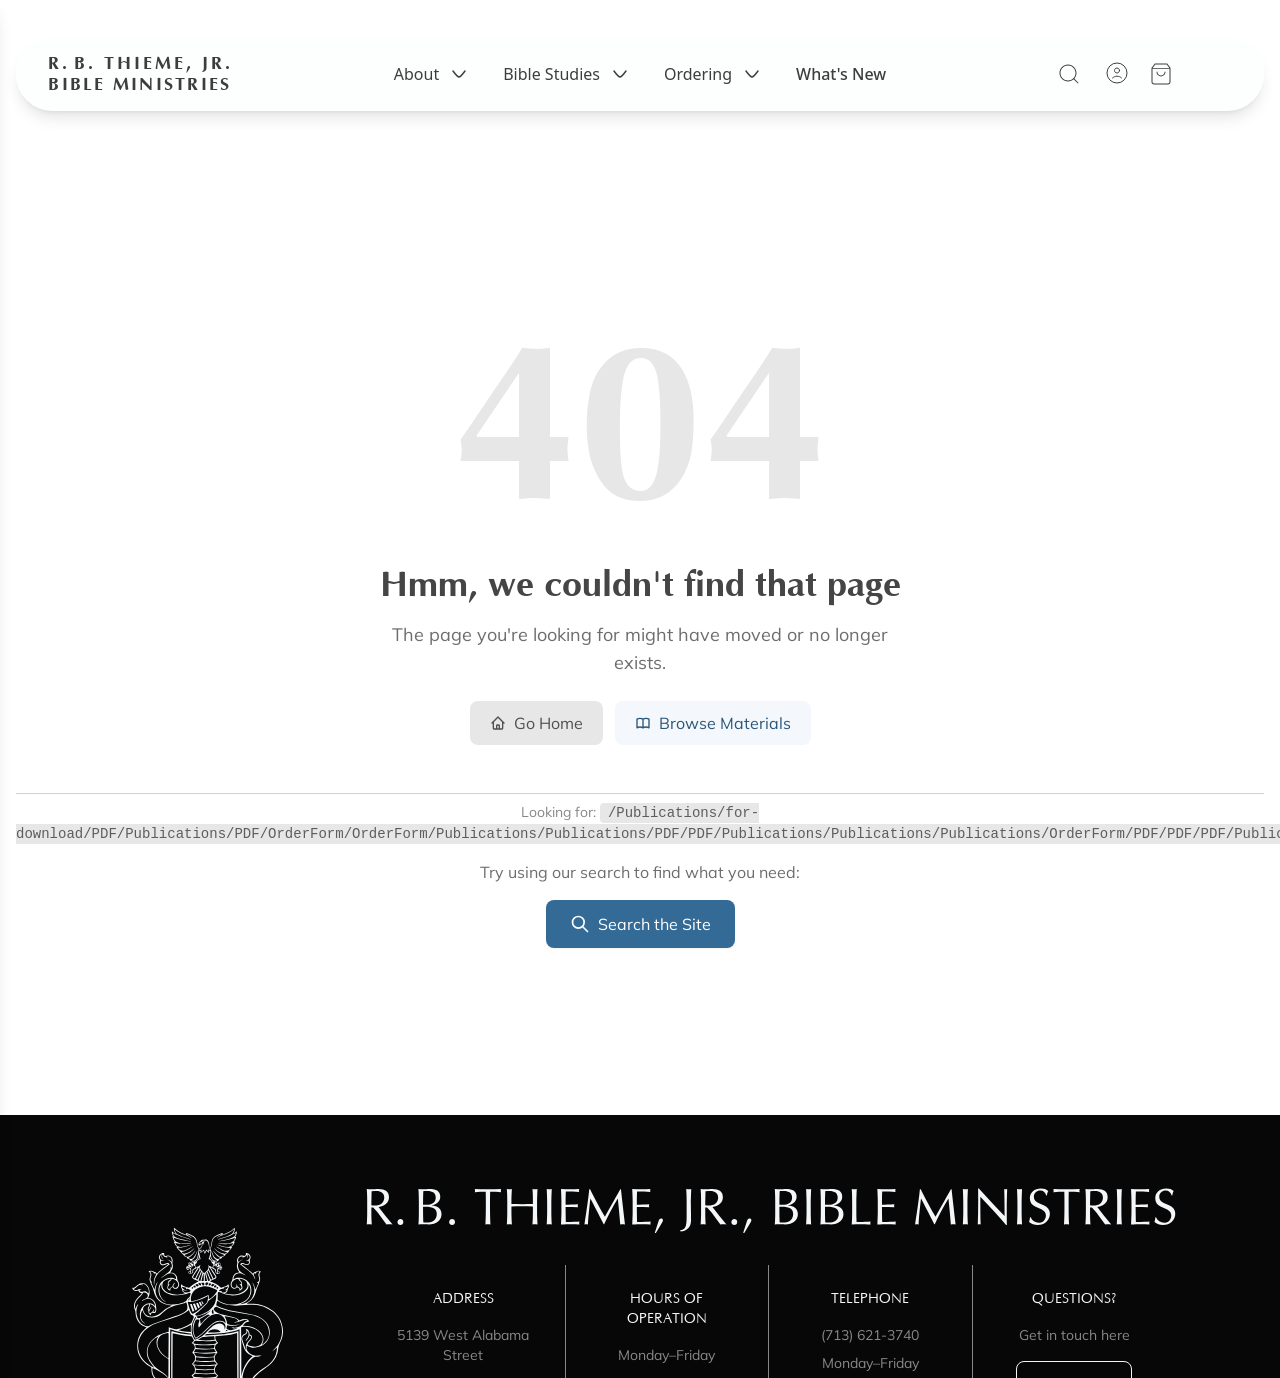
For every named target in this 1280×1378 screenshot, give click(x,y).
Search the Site (640, 924)
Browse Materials (713, 723)
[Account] (1118, 74)
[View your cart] (1162, 75)
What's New (841, 75)
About (432, 75)
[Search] (1070, 75)
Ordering (714, 75)
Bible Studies (567, 75)
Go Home (536, 723)
